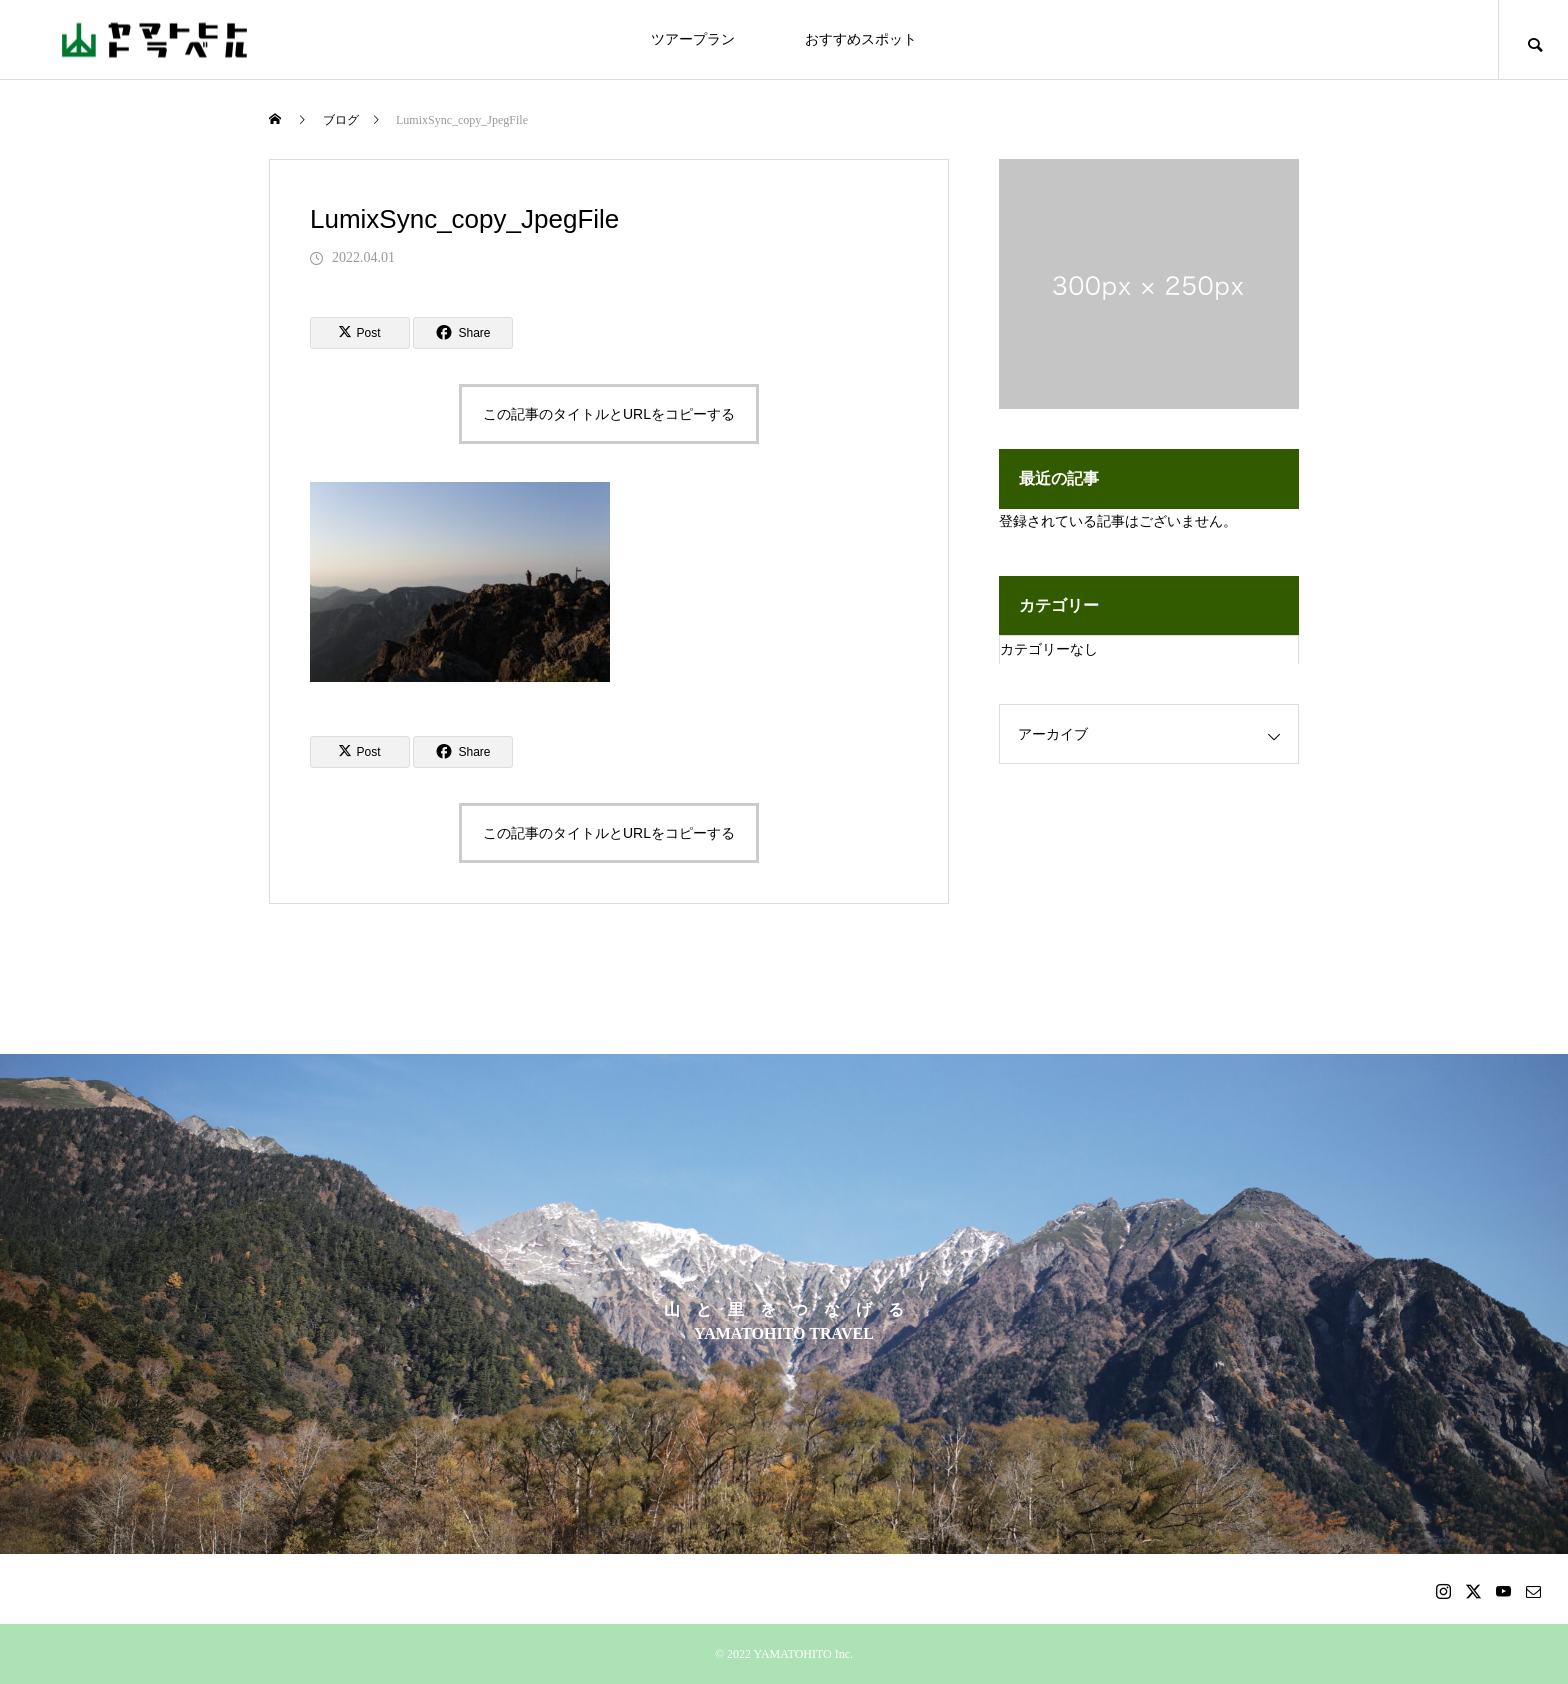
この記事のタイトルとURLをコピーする (609, 414)
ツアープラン (693, 39)
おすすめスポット (861, 39)
